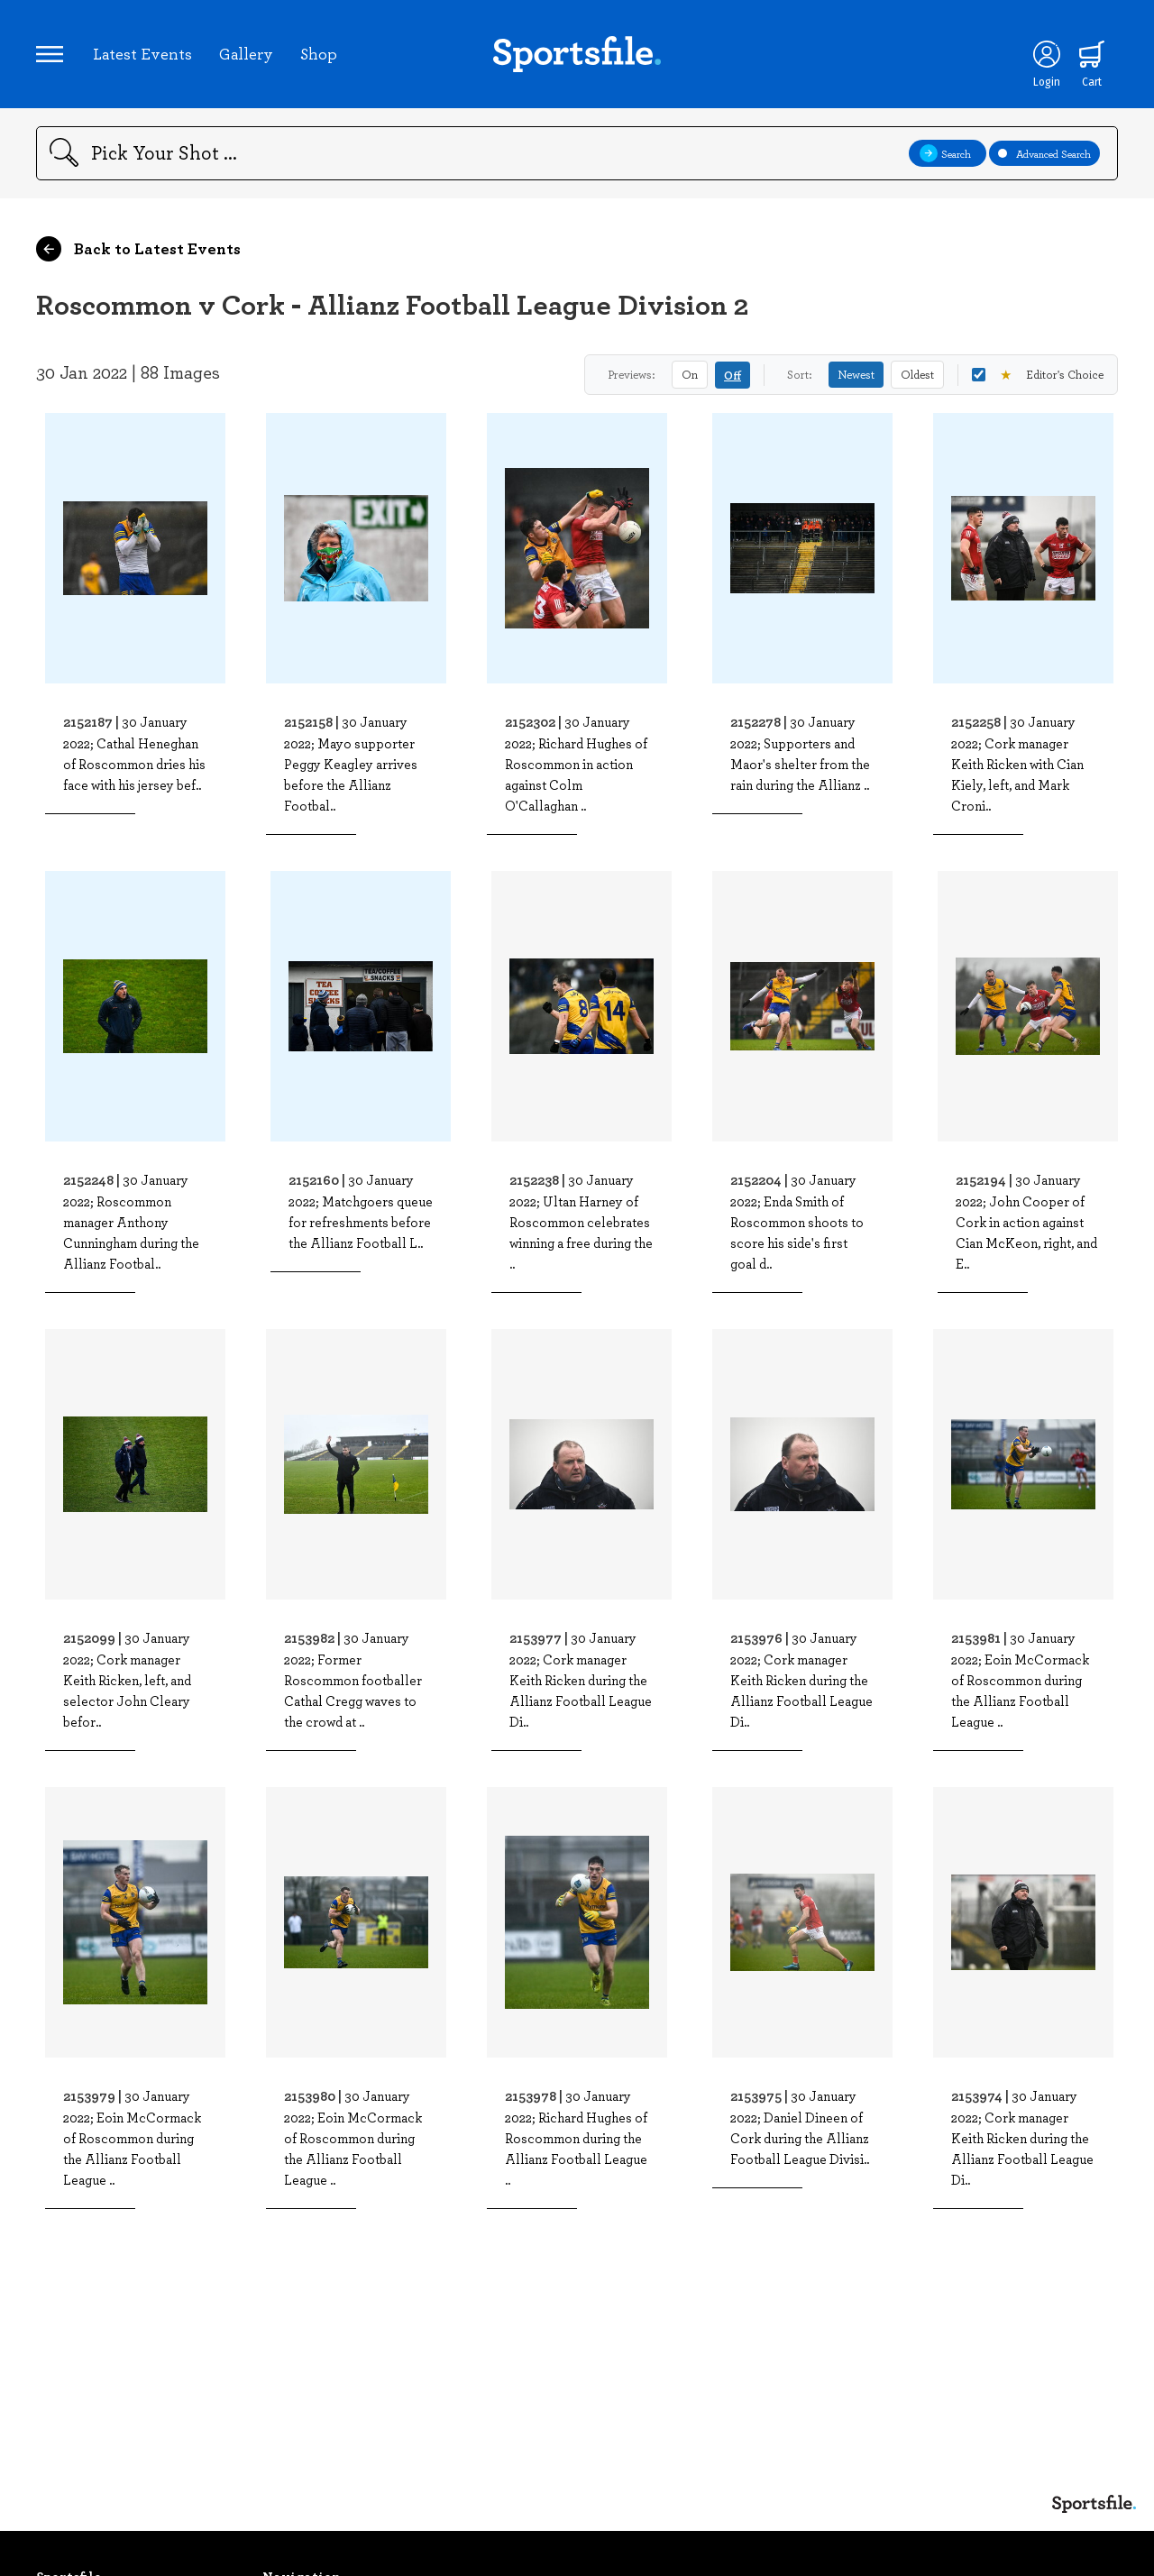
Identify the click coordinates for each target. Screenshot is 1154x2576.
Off (732, 374)
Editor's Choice (1038, 374)
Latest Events (142, 53)
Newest (856, 374)
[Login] (1047, 54)
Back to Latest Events (138, 248)
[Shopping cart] (1091, 54)
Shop (318, 53)
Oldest (917, 374)
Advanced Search (1044, 153)
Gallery (246, 53)
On (690, 374)
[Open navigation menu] (49, 54)
